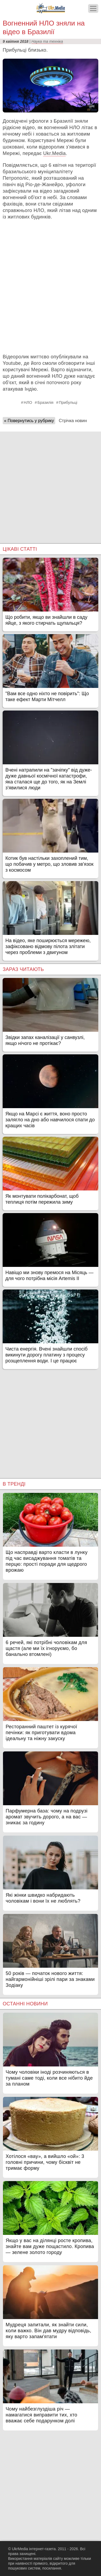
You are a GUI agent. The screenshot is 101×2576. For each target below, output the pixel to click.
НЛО (28, 402)
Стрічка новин (73, 420)
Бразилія (45, 402)
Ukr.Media (54, 153)
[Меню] (93, 8)
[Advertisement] (50, 482)
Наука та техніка (47, 41)
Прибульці (68, 402)
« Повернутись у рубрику (29, 420)
